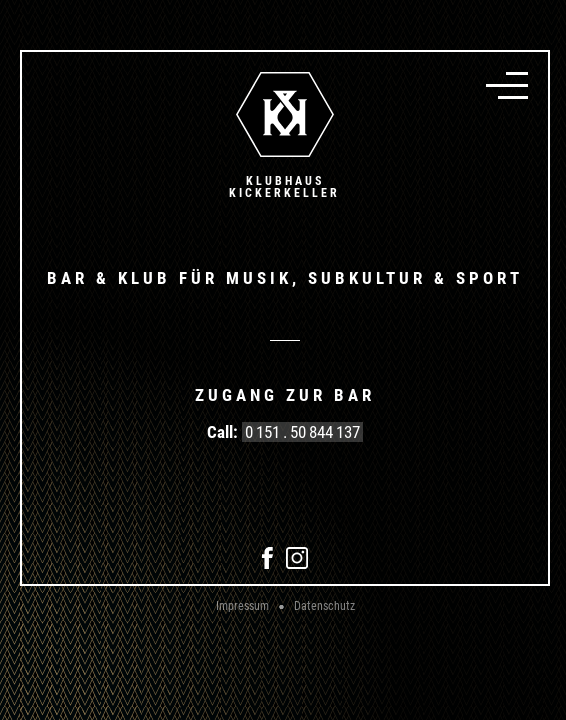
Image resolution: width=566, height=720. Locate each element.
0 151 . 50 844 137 (302, 432)
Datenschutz (324, 606)
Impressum (242, 606)
